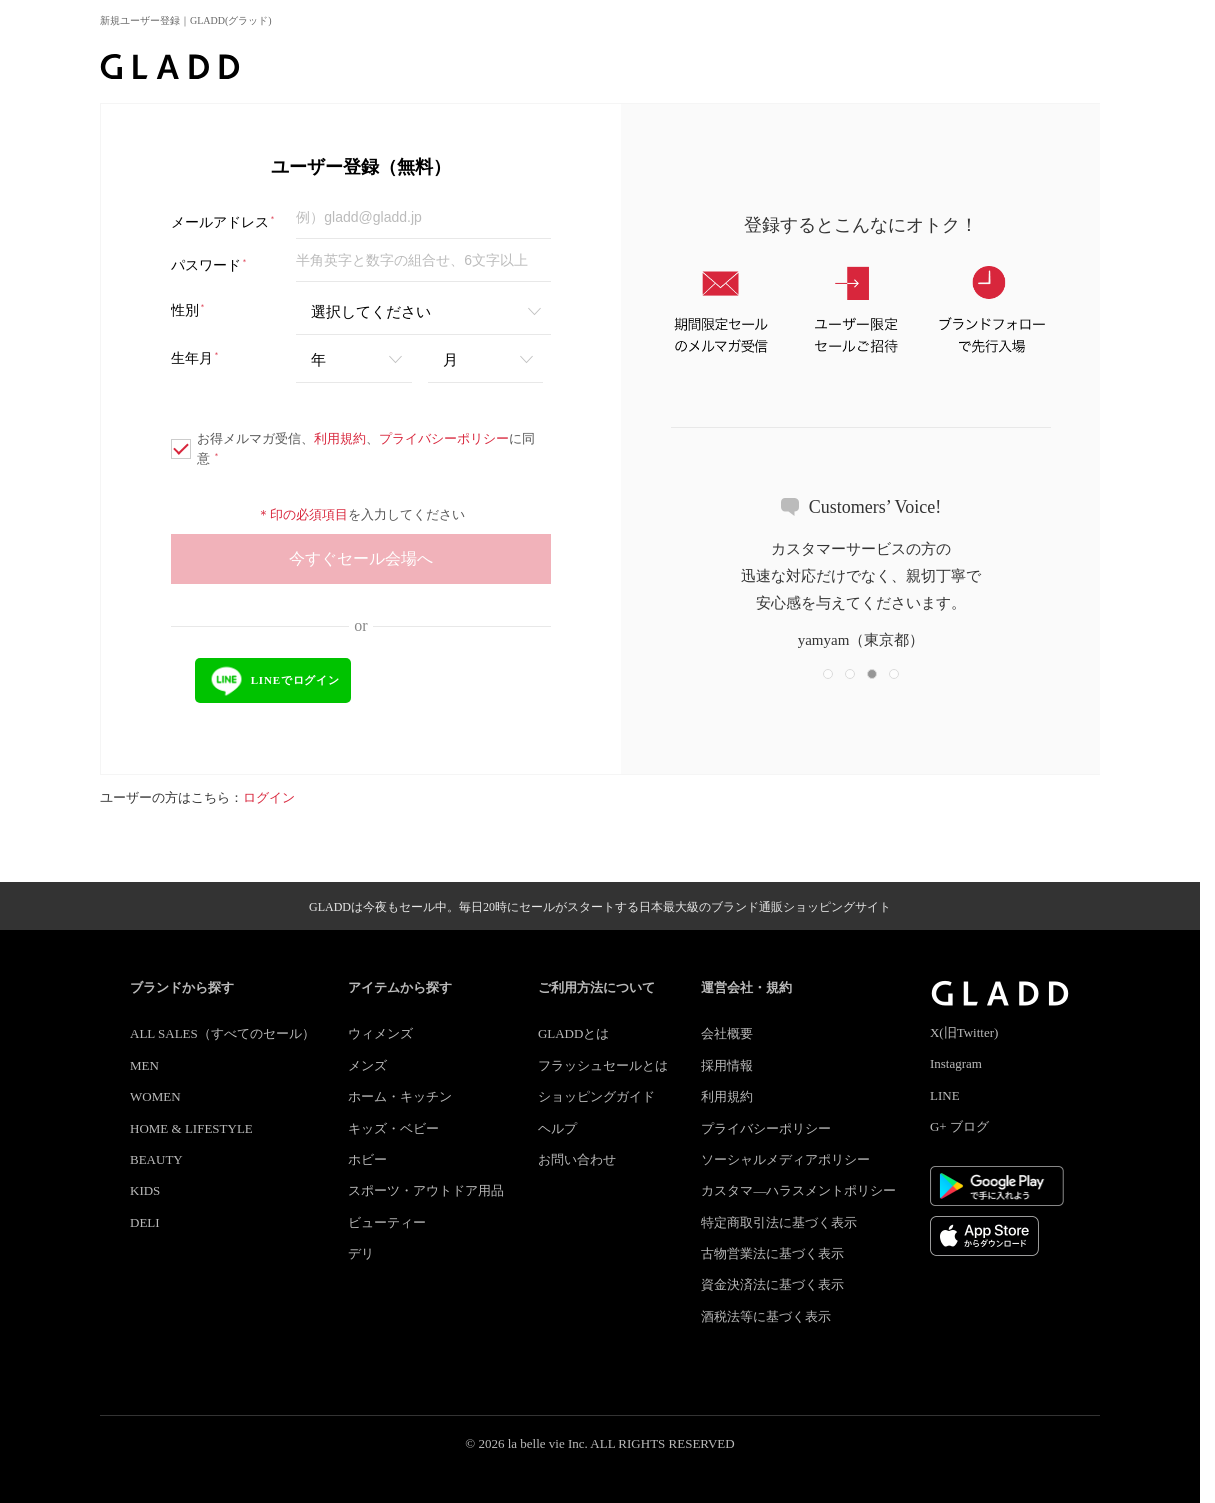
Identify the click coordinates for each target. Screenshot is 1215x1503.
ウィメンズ (380, 1033)
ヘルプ (557, 1128)
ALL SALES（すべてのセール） (222, 1033)
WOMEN (155, 1096)
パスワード (209, 265)
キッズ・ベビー (393, 1128)
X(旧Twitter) (964, 1032)
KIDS (145, 1190)
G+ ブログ (959, 1126)
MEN (144, 1065)
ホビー (367, 1159)
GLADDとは (574, 1033)
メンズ (367, 1065)
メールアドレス (223, 222)
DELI (145, 1222)
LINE (945, 1095)
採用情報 (727, 1065)
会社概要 (727, 1033)
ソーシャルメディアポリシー (785, 1159)
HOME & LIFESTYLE (191, 1128)
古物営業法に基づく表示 (772, 1253)
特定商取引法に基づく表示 (779, 1222)
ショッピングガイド (596, 1096)
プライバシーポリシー (444, 438)
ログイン (269, 797)
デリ (361, 1253)
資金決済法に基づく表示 (772, 1284)
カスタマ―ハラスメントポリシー (798, 1190)
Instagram (956, 1063)
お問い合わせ (577, 1159)
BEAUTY (156, 1159)
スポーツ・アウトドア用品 (426, 1190)
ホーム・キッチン (400, 1096)
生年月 (195, 358)
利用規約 (340, 438)
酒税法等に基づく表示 (766, 1316)
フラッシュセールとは (603, 1065)
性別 (188, 310)
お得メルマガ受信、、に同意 (353, 448)
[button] (828, 674)
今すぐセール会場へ (361, 558)
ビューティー (387, 1222)
